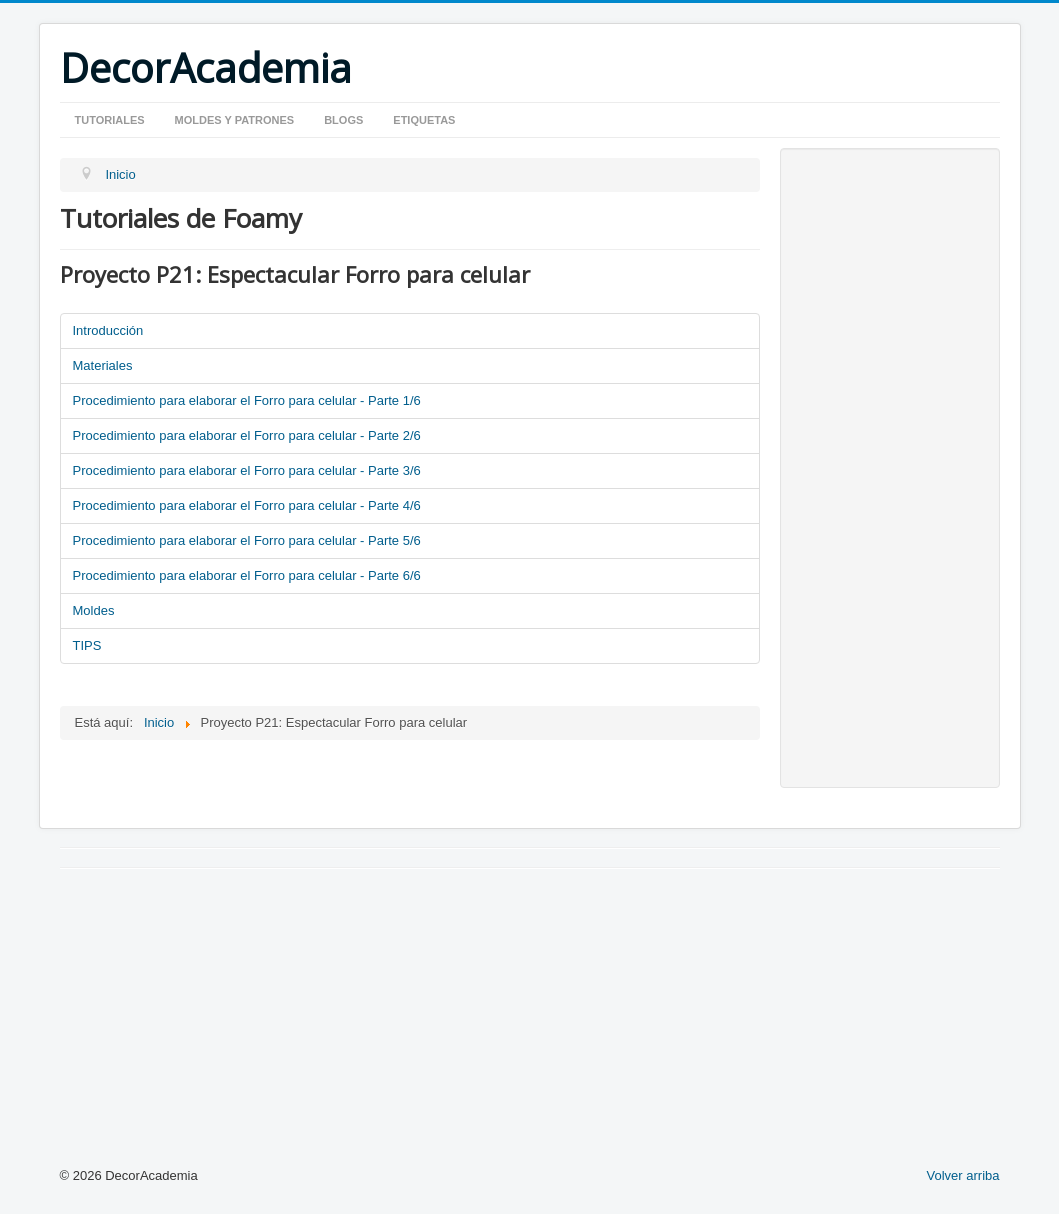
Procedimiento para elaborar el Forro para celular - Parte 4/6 (247, 505)
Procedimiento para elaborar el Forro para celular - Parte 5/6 (247, 540)
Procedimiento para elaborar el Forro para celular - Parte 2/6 (247, 435)
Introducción (108, 330)
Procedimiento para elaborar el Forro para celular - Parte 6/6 (247, 575)
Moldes (94, 610)
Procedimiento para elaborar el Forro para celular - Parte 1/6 (247, 400)
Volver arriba (963, 1175)
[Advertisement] (890, 468)
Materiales (103, 365)
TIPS (87, 645)
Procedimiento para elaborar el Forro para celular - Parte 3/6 (247, 470)
